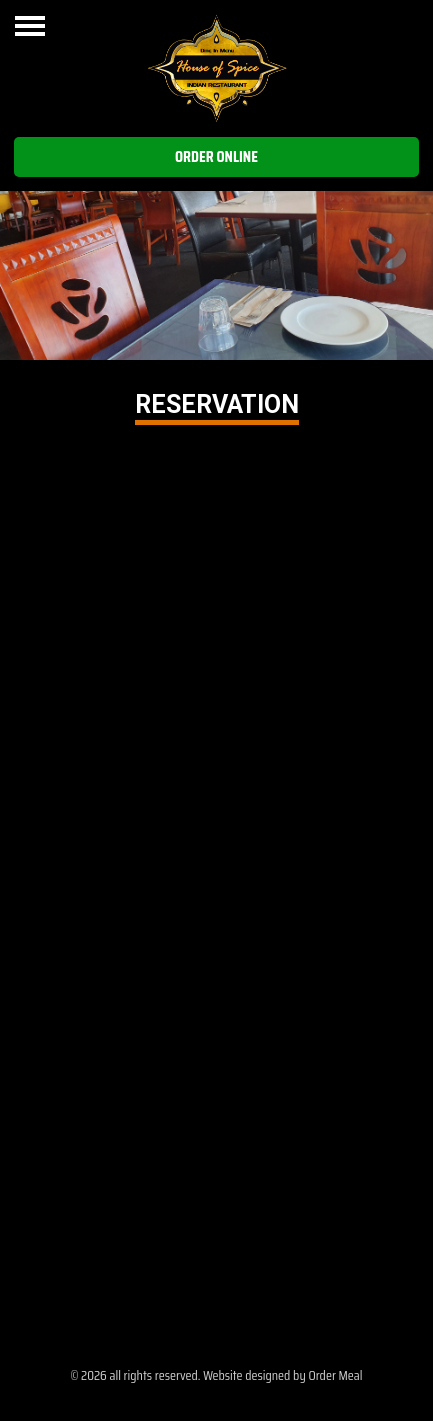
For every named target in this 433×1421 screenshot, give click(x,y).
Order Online (216, 156)
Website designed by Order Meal (282, 1375)
